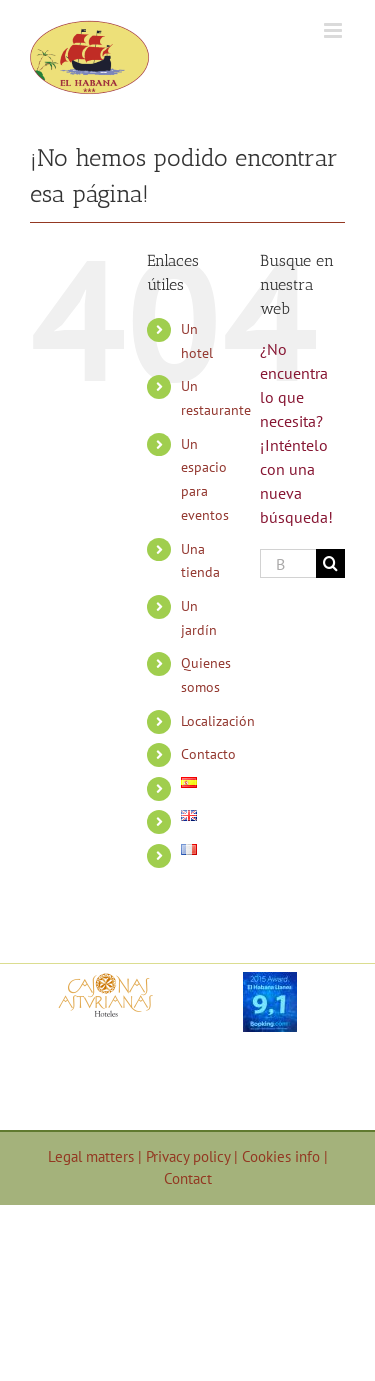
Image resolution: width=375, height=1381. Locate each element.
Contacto (208, 754)
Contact (188, 1178)
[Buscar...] (288, 563)
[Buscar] (330, 563)
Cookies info (283, 1156)
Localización (218, 721)
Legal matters (93, 1156)
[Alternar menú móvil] (334, 30)
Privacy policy (190, 1156)
